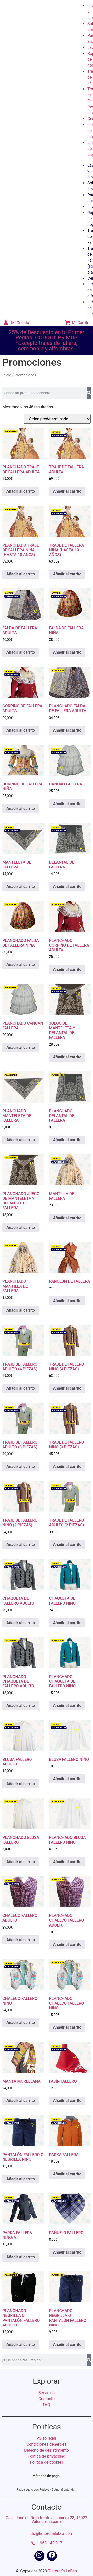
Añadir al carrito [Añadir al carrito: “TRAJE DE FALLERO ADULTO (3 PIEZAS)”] (20, 1466)
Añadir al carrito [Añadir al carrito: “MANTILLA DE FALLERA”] (67, 1218)
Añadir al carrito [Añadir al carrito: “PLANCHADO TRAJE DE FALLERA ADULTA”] (20, 491)
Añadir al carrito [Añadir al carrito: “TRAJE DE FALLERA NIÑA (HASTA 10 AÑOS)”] (67, 574)
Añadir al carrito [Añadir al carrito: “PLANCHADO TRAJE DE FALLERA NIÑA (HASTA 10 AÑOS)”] (20, 574)
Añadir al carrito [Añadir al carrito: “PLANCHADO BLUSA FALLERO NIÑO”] (67, 1861)
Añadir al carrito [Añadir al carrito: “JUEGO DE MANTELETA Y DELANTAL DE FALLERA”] (67, 1057)
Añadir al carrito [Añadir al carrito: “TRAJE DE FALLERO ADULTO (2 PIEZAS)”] (67, 1544)
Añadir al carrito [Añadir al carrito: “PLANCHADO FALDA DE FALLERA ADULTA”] (67, 730)
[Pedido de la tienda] (57, 419)
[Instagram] (39, 2556)
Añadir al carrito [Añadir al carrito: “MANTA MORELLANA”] (20, 2100)
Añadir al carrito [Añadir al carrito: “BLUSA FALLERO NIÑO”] (67, 1778)
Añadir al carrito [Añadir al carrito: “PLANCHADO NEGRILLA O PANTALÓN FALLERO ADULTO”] (20, 2344)
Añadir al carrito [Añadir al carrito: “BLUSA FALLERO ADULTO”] (20, 1783)
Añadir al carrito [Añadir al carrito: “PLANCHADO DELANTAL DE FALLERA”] (67, 1139)
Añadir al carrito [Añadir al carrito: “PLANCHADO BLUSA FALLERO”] (20, 1861)
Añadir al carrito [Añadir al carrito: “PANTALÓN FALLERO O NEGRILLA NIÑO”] (20, 2179)
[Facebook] (52, 2556)
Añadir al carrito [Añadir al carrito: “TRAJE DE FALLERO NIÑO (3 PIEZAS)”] (67, 1466)
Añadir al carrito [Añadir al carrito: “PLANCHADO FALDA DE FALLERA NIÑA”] (20, 964)
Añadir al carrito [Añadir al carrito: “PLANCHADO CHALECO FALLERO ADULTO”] (67, 1944)
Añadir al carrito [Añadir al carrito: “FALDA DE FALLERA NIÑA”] (67, 652)
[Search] (89, 393)
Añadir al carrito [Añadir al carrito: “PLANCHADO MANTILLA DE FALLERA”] (20, 1310)
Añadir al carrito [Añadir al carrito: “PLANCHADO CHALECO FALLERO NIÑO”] (67, 2027)
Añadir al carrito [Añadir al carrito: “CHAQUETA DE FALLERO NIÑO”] (67, 1622)
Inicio (6, 375)
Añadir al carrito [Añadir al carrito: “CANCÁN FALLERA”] (67, 803)
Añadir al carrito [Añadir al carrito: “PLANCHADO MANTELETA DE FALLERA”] (20, 1139)
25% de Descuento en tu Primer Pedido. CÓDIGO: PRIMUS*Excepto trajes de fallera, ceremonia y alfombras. (46, 340)
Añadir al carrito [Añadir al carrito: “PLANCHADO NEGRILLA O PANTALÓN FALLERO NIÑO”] (67, 2344)
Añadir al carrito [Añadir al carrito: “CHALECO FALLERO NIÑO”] (20, 2022)
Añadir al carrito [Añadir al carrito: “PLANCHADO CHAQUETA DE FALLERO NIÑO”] (67, 1705)
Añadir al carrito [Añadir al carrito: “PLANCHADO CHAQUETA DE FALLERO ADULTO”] (20, 1705)
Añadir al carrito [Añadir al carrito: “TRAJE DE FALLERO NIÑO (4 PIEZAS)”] (67, 1388)
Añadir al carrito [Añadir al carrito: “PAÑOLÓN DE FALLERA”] (67, 1300)
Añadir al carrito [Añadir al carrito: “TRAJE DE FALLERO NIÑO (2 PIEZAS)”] (20, 1544)
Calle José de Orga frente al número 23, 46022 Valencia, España (46, 2519)
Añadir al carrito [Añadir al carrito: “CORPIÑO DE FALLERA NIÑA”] (20, 808)
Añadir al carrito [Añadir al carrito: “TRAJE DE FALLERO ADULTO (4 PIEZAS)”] (20, 1388)
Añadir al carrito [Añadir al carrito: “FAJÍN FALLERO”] (67, 2100)
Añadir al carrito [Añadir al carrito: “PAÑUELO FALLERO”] (67, 2252)
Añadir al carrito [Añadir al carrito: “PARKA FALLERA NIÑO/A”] (20, 2257)
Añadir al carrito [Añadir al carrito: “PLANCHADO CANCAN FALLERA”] (20, 1047)
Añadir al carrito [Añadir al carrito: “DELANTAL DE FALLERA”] (67, 886)
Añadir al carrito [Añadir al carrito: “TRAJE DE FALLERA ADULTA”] (67, 491)
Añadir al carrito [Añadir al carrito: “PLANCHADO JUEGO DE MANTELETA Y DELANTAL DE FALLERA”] (20, 1227)
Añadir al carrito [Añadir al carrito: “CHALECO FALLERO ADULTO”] (20, 1939)
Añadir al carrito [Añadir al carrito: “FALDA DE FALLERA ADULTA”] (20, 652)
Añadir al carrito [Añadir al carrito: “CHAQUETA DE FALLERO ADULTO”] (20, 1622)
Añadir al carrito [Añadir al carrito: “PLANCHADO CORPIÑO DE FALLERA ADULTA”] (67, 969)
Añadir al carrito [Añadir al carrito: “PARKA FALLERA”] (67, 2174)
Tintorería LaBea (62, 2571)
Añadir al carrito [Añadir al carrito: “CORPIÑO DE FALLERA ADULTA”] (20, 730)
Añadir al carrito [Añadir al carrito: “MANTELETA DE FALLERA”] (20, 886)
